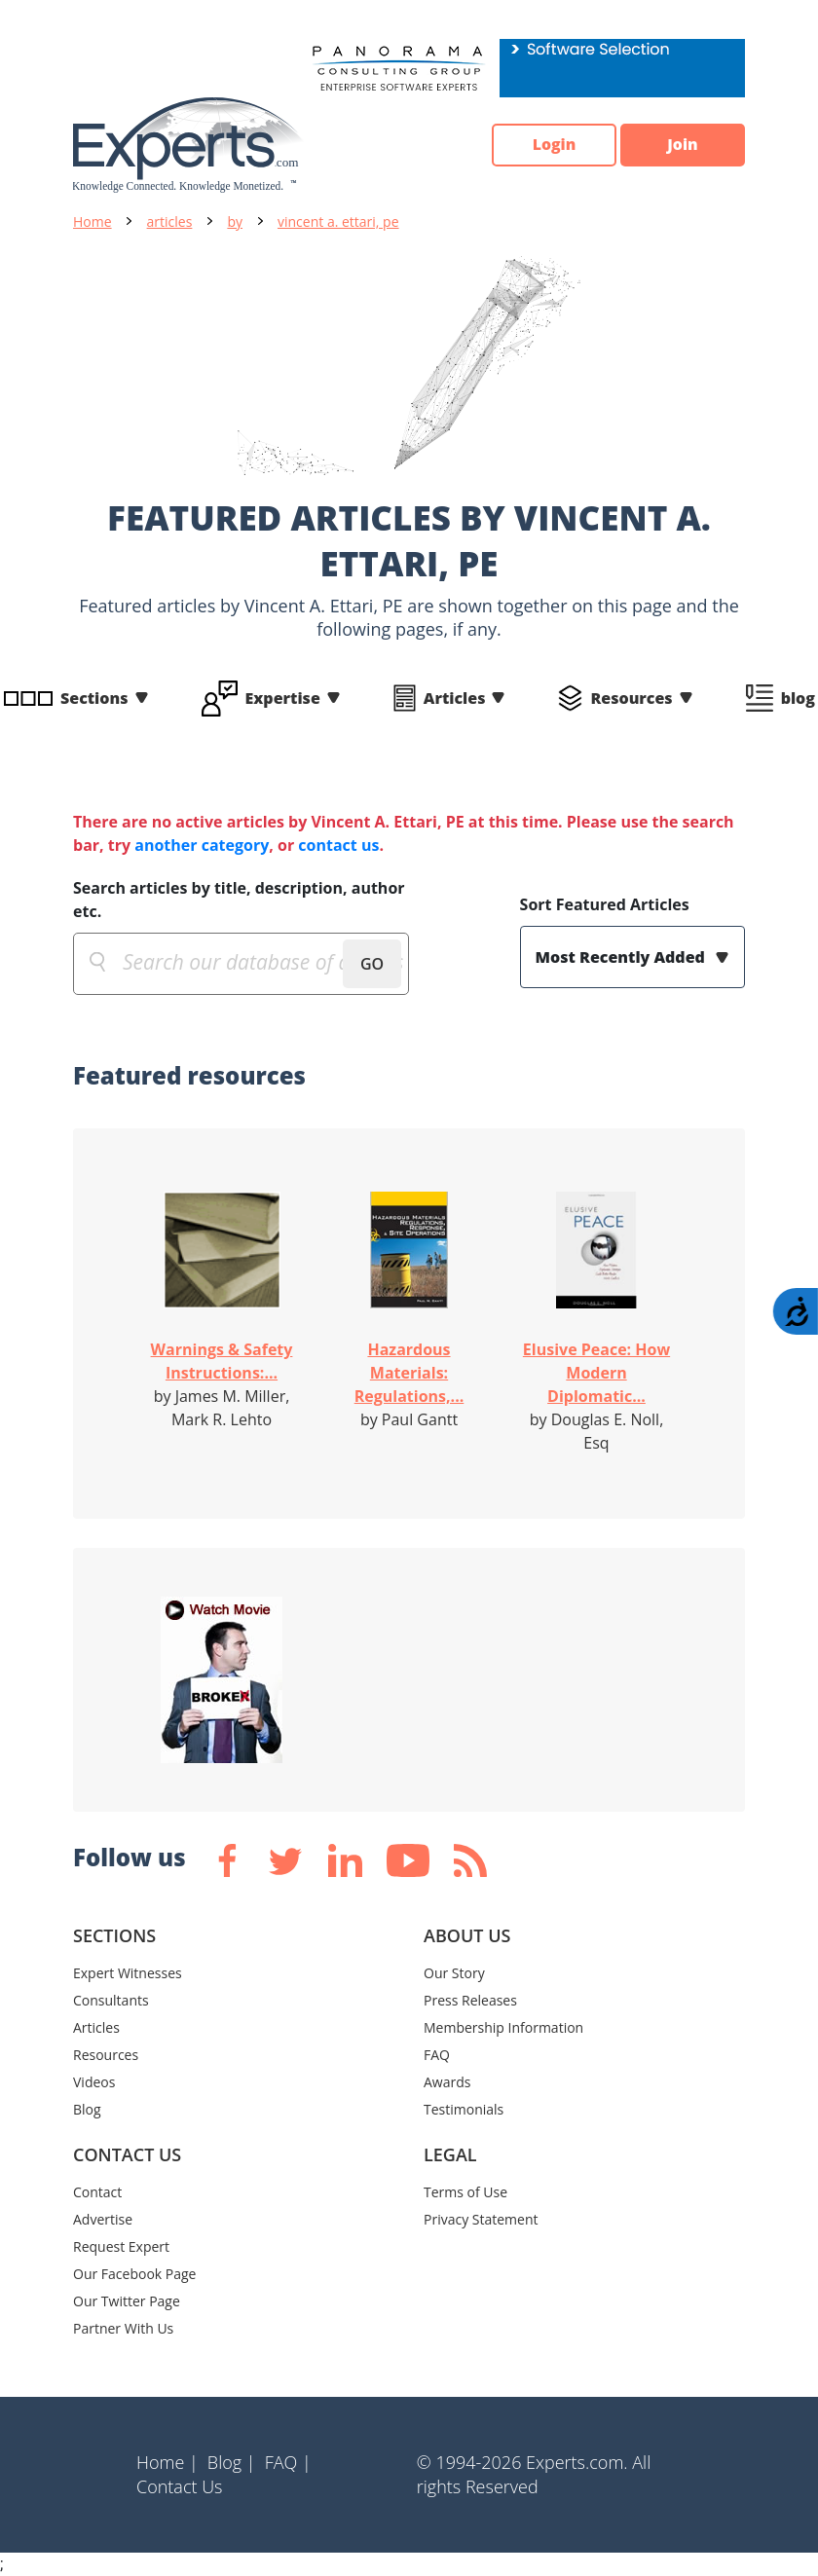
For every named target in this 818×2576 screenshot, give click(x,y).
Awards (447, 2082)
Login (551, 145)
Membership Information (503, 2027)
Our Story (454, 1973)
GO (372, 964)
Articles (455, 698)
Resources (631, 698)
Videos (94, 2082)
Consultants (111, 2000)
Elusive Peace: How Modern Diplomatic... (596, 1373)
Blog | (231, 2462)
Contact (97, 2192)
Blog (87, 2109)
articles (170, 221)
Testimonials (463, 2109)
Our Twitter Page (126, 2301)
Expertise (282, 698)
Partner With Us (123, 2328)
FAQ (437, 2054)
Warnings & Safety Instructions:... (222, 1361)
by (234, 221)
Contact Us (179, 2486)
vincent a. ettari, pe (338, 221)
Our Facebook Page (134, 2273)
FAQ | (288, 2462)
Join (681, 145)
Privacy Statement (481, 2219)
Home (92, 221)
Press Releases (470, 2000)
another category (201, 845)
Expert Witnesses (127, 1973)
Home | (167, 2462)
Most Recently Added (622, 957)
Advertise (102, 2219)
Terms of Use (465, 2192)
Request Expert (121, 2246)
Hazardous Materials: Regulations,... (409, 1373)
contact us (338, 845)
